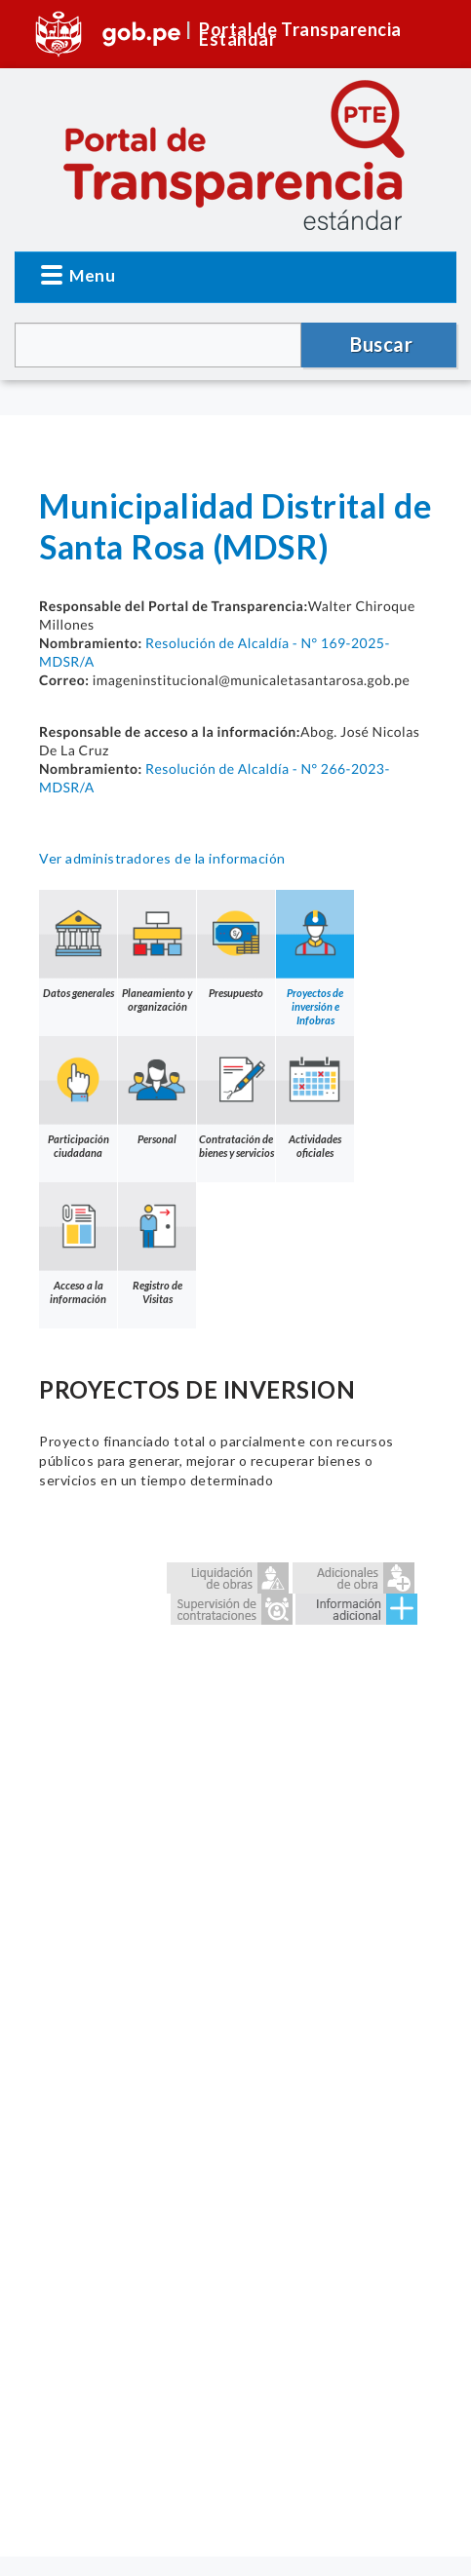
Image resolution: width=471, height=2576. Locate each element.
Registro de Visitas (157, 1243)
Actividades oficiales (315, 1097)
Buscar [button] (381, 344)
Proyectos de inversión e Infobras (315, 958)
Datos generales (78, 944)
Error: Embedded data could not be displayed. (235, 2053)
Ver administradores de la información (162, 858)
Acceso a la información (78, 1243)
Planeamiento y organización (157, 951)
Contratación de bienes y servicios (236, 1097)
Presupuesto (236, 944)
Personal (157, 1090)
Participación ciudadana (78, 1097)
